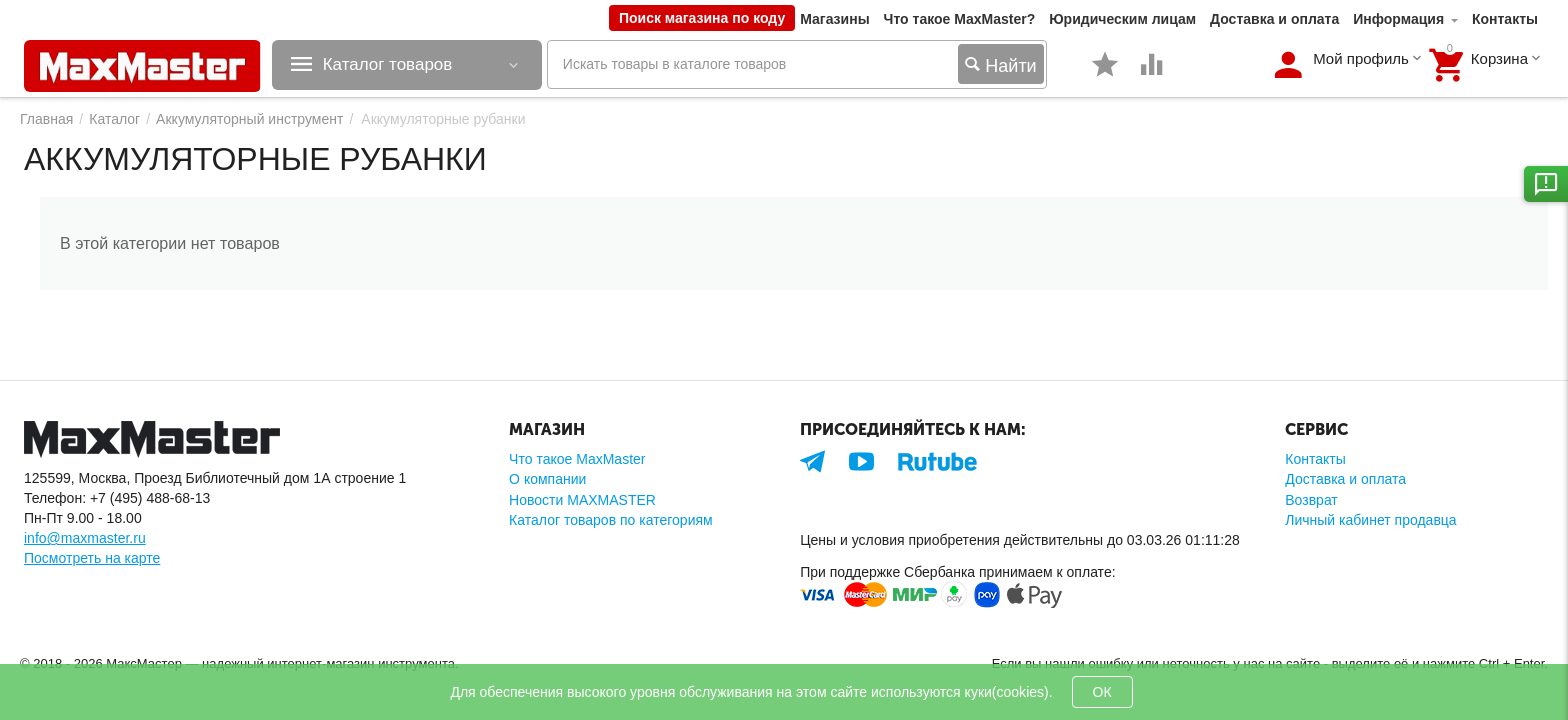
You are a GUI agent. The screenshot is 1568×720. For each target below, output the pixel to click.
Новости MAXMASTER (582, 500)
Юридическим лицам (1122, 19)
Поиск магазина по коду (702, 18)
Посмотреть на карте (92, 558)
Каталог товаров (394, 65)
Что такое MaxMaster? (960, 19)
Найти (1000, 66)
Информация (1398, 19)
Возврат (1311, 500)
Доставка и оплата (1274, 19)
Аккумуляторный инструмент (249, 119)
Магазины (834, 19)
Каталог (114, 119)
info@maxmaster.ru (85, 538)
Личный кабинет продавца (1370, 520)
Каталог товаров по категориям (611, 520)
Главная (46, 119)
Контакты (1505, 19)
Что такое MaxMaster (577, 459)
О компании (547, 479)
